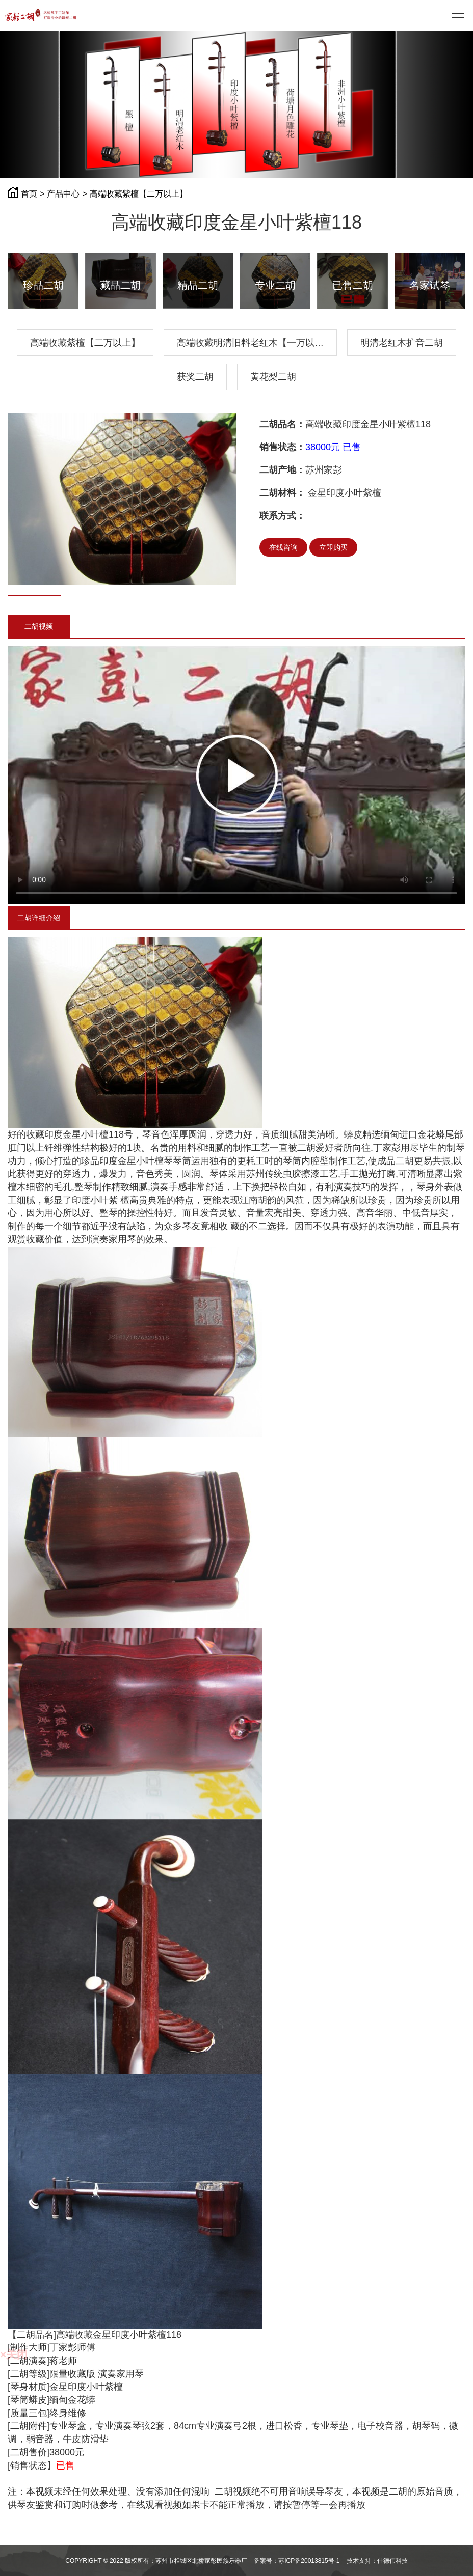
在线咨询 (283, 547)
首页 (29, 193)
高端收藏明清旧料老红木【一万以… (250, 343)
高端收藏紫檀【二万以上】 (139, 193)
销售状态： (282, 447)
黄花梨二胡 (273, 377)
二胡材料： (282, 493)
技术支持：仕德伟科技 (377, 2560)
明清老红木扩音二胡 (401, 343)
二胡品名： (282, 424)
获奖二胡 (195, 377)
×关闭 (14, 2354)
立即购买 (333, 547)
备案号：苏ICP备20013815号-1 (296, 2560)
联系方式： (282, 516)
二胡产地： (282, 470)
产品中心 (63, 193)
